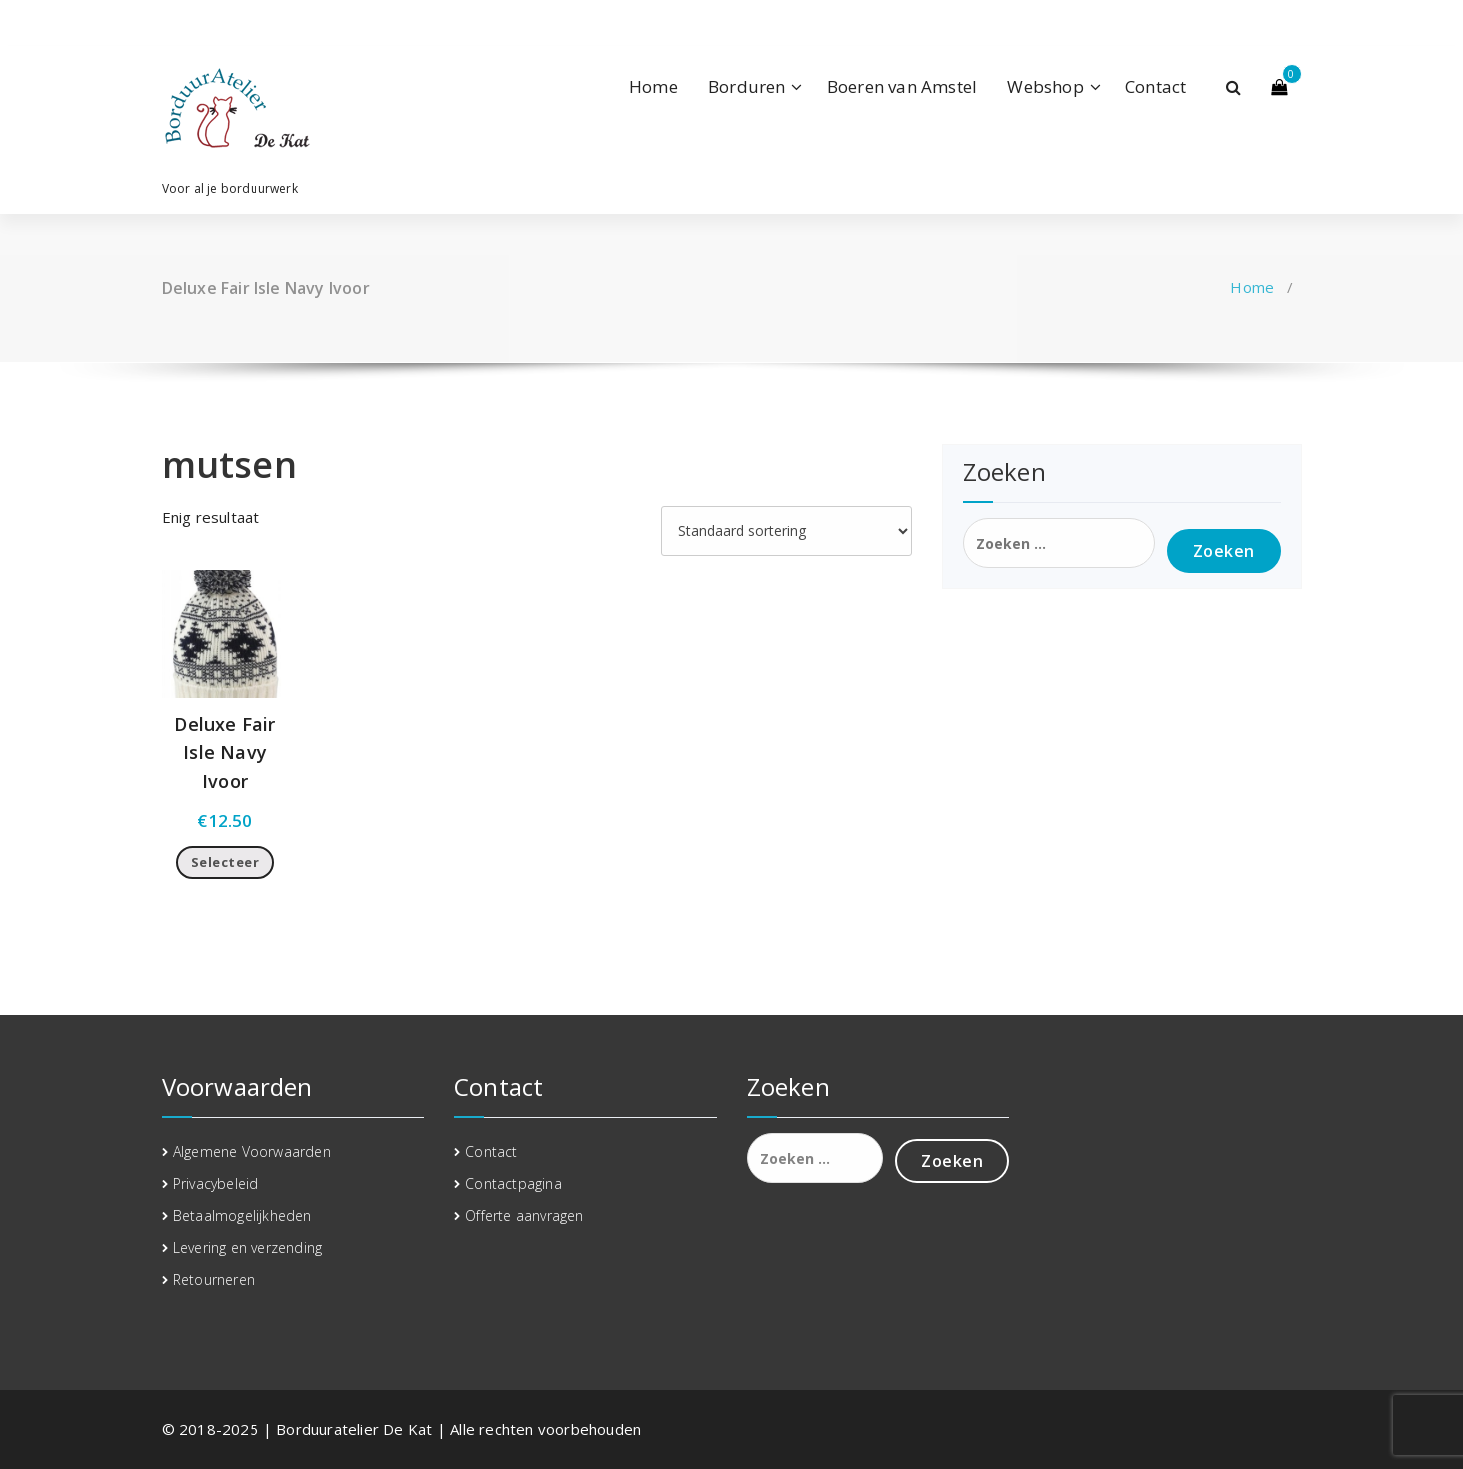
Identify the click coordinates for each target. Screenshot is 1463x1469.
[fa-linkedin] (195, 22)
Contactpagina (513, 1183)
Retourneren (214, 1279)
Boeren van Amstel (902, 86)
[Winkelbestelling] (786, 531)
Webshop (1045, 86)
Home (653, 86)
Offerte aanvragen (524, 1215)
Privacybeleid (216, 1183)
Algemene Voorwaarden (252, 1151)
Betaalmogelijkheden (242, 1215)
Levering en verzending (247, 1247)
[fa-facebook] (166, 22)
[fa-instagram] (226, 22)
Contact (1155, 86)
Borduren (747, 86)
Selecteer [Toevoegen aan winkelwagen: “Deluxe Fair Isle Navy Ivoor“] (225, 862)
